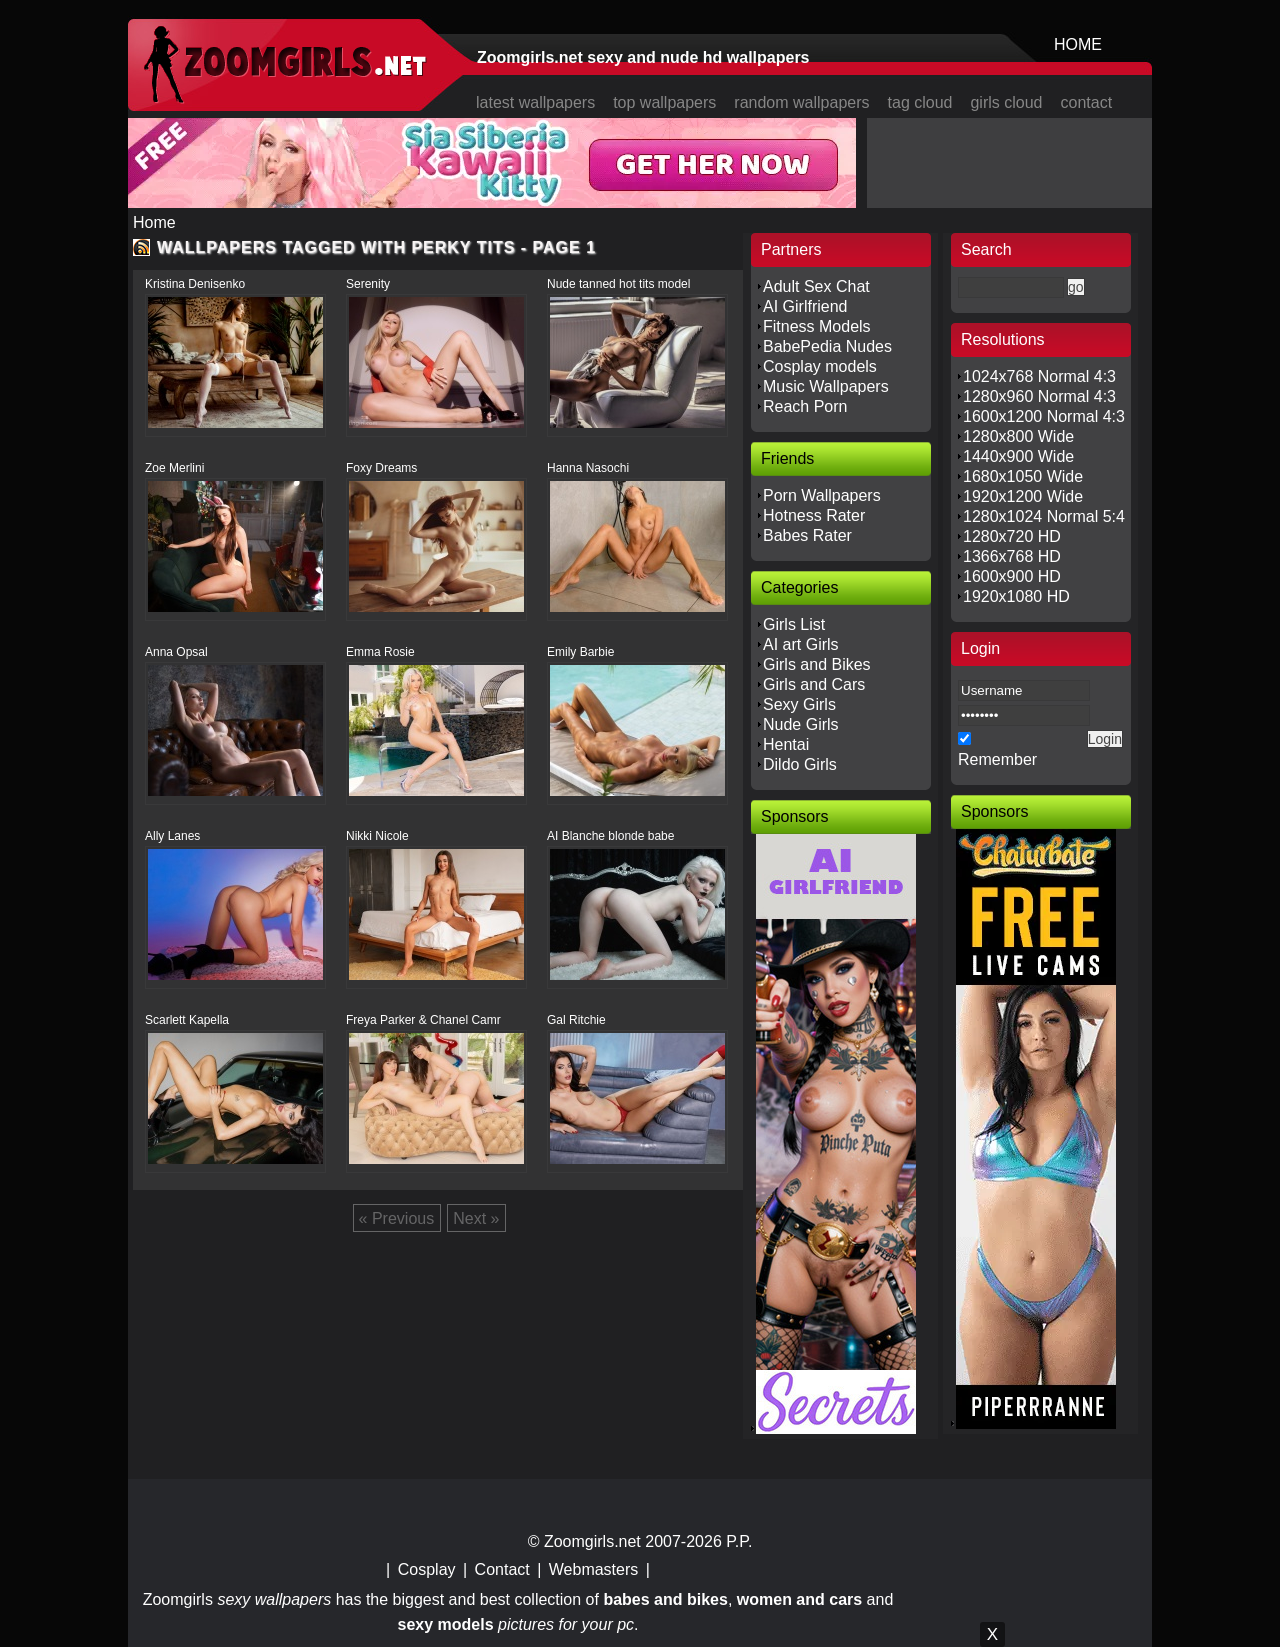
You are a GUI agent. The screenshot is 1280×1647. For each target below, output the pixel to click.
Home (154, 222)
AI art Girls (801, 644)
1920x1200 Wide (1023, 496)
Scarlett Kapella (187, 1020)
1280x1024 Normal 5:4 (1044, 516)
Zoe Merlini (174, 468)
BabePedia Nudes (827, 346)
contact (1087, 102)
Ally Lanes (172, 836)
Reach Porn (805, 406)
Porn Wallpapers (822, 495)
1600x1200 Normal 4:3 (1044, 416)
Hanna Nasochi (588, 468)
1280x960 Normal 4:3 (1039, 396)
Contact (502, 1569)
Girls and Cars (814, 684)
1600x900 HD (1012, 576)
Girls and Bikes (817, 664)
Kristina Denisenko (195, 284)
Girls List (794, 624)
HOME (1078, 44)
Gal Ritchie (576, 1020)
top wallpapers (664, 102)
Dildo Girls (800, 764)
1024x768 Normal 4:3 (1039, 376)
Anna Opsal (176, 652)
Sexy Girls (799, 704)
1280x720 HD (1012, 536)
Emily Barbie (580, 652)
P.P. (739, 1541)
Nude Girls (801, 724)
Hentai (786, 744)
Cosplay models (820, 366)
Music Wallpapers (826, 386)
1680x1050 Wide (1023, 476)
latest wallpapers (535, 102)
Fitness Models (817, 326)
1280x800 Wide (1018, 436)
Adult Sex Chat (816, 286)
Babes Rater (807, 535)
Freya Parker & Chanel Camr (423, 1020)
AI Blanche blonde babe (610, 836)
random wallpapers (801, 102)
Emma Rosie (380, 652)
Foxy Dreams (381, 468)
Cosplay (427, 1569)
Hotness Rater (814, 515)
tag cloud (920, 102)
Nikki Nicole (377, 836)
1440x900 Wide (1018, 456)
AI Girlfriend (805, 306)
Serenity (368, 284)
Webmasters (594, 1569)
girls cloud (1006, 102)
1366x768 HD (1012, 556)
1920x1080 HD (1016, 596)
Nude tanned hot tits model (618, 284)
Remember (997, 759)
